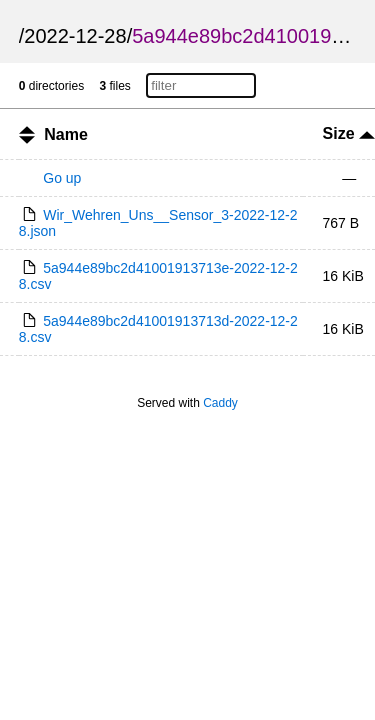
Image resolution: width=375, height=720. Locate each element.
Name (66, 134)
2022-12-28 (75, 36)
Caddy (220, 403)
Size (349, 133)
